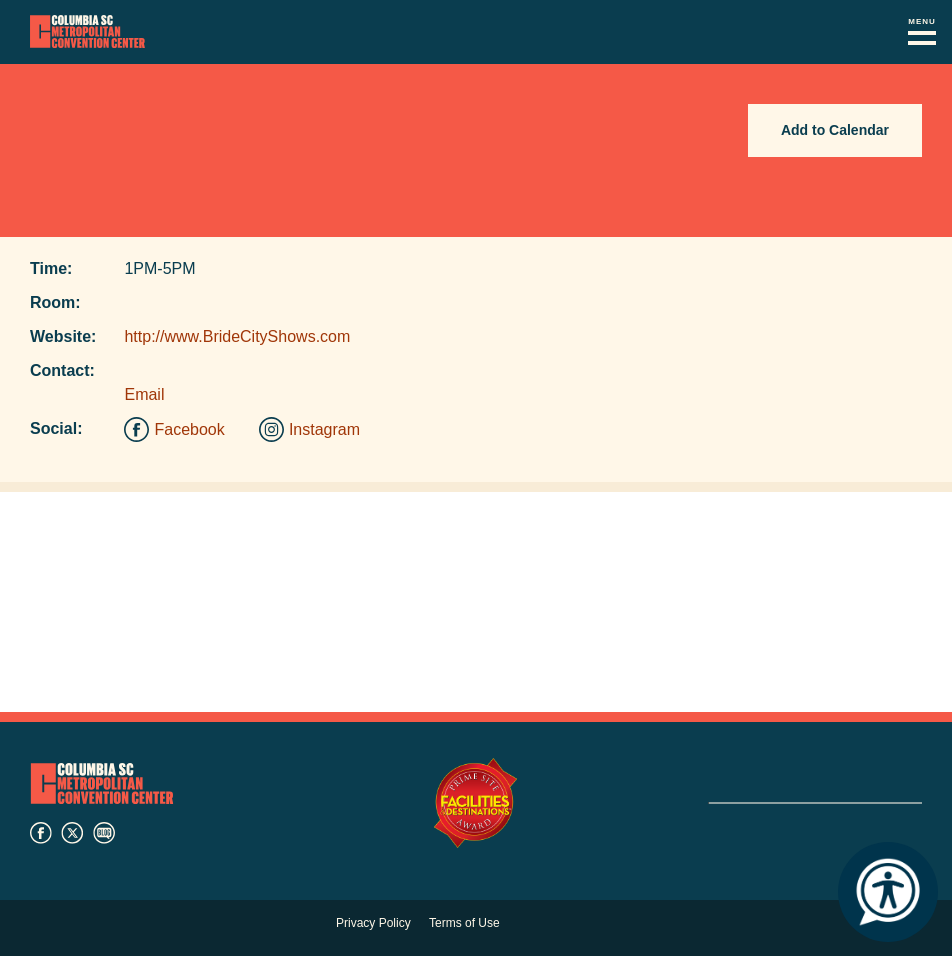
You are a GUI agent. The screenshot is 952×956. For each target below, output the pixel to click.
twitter (72, 833)
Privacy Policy (373, 923)
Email (144, 394)
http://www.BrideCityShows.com (237, 336)
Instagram (324, 429)
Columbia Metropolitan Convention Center (87, 32)
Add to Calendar (835, 130)
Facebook (189, 429)
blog (104, 833)
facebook (41, 833)
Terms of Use (464, 923)
